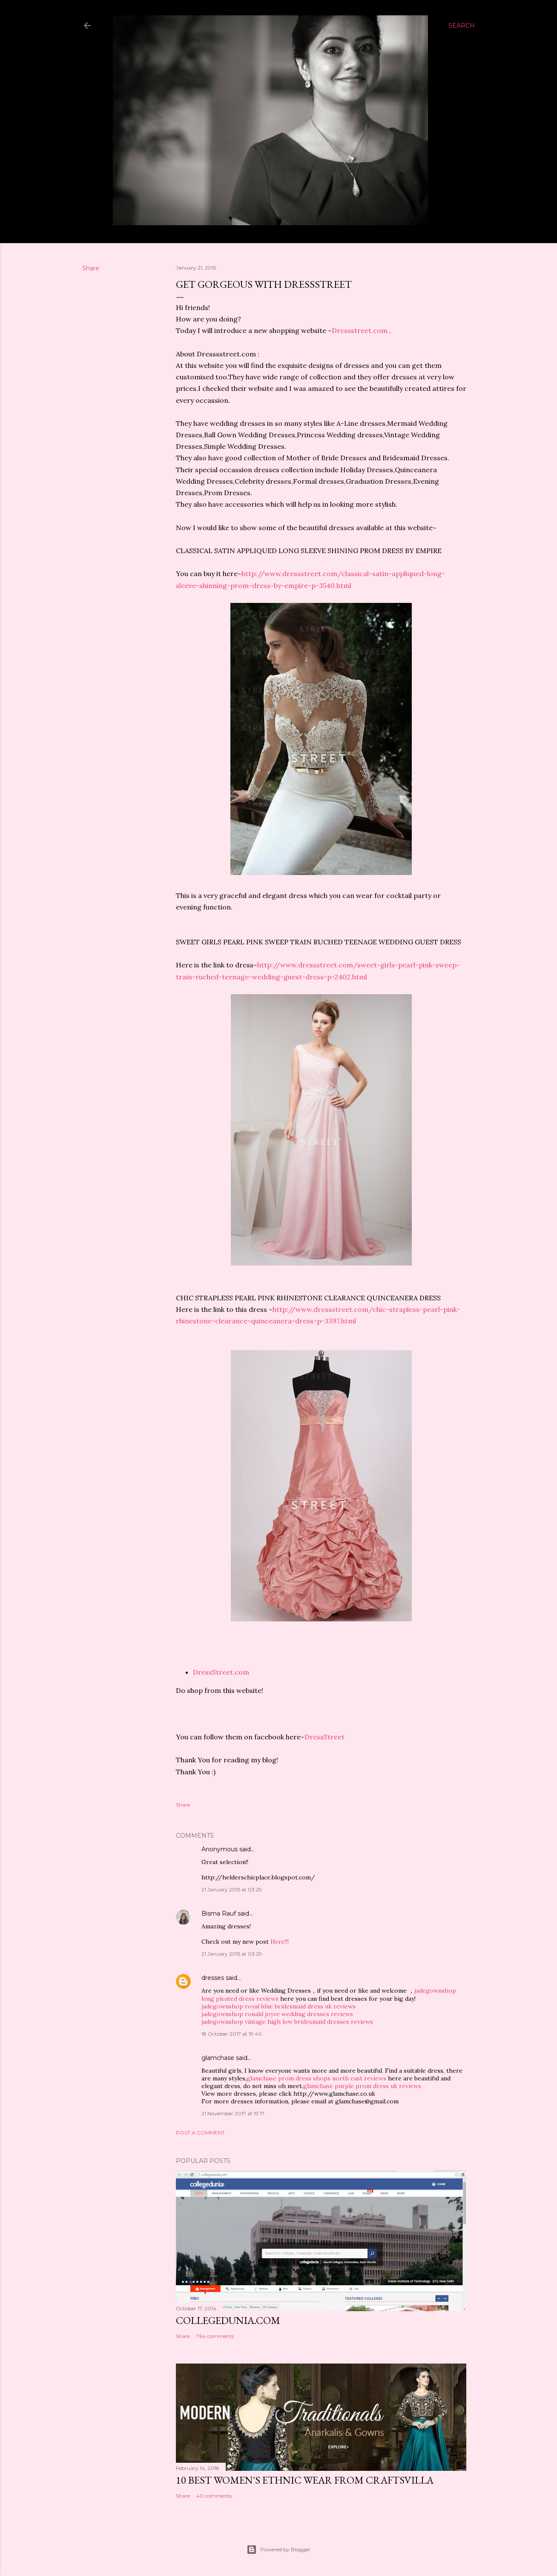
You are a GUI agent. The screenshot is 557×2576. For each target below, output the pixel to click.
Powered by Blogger (278, 2549)
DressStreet (324, 1737)
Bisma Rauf (218, 1913)
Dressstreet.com (360, 330)
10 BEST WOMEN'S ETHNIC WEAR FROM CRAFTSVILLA (305, 2480)
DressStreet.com (221, 1672)
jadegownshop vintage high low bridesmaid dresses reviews (287, 2021)
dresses (212, 1978)
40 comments (214, 2496)
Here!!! (279, 1941)
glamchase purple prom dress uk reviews (362, 2086)
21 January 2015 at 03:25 (231, 1889)
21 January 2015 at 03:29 (231, 1954)
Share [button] (90, 268)
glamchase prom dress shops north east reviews (316, 2078)
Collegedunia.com (228, 2320)
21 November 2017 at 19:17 (232, 2113)
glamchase (217, 2058)
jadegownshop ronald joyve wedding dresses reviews (277, 2014)
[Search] (461, 25)
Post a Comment (200, 2132)
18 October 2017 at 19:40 (231, 2034)
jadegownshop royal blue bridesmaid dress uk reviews (278, 2006)
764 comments (215, 2336)
